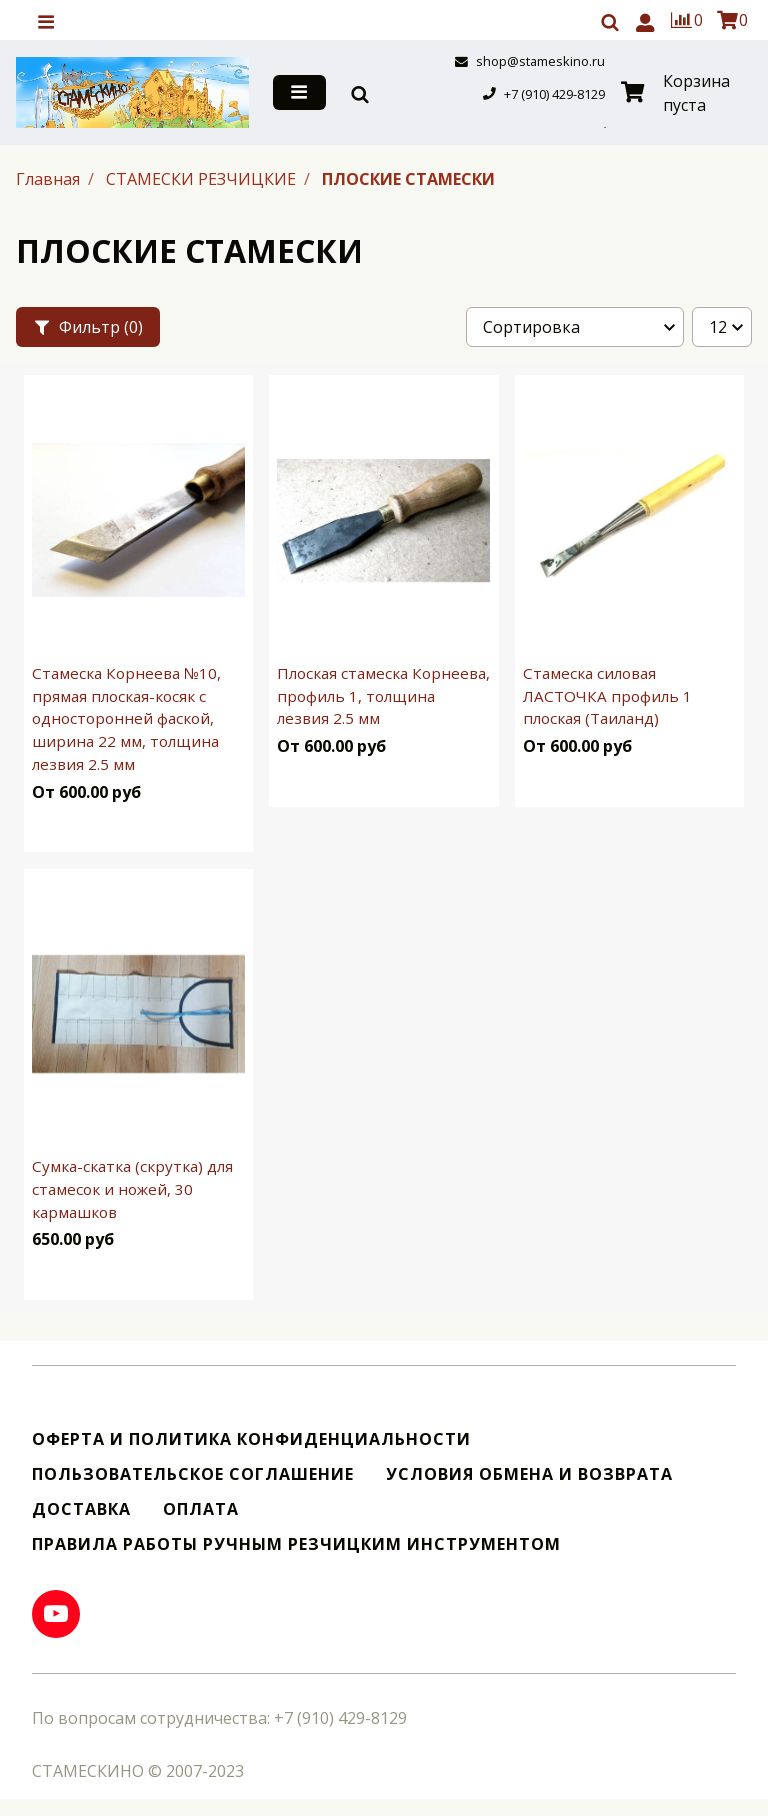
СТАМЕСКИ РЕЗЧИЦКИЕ (203, 179)
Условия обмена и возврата (529, 1474)
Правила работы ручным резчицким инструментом (296, 1544)
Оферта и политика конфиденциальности (251, 1439)
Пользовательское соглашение (193, 1474)
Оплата (201, 1509)
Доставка (81, 1509)
